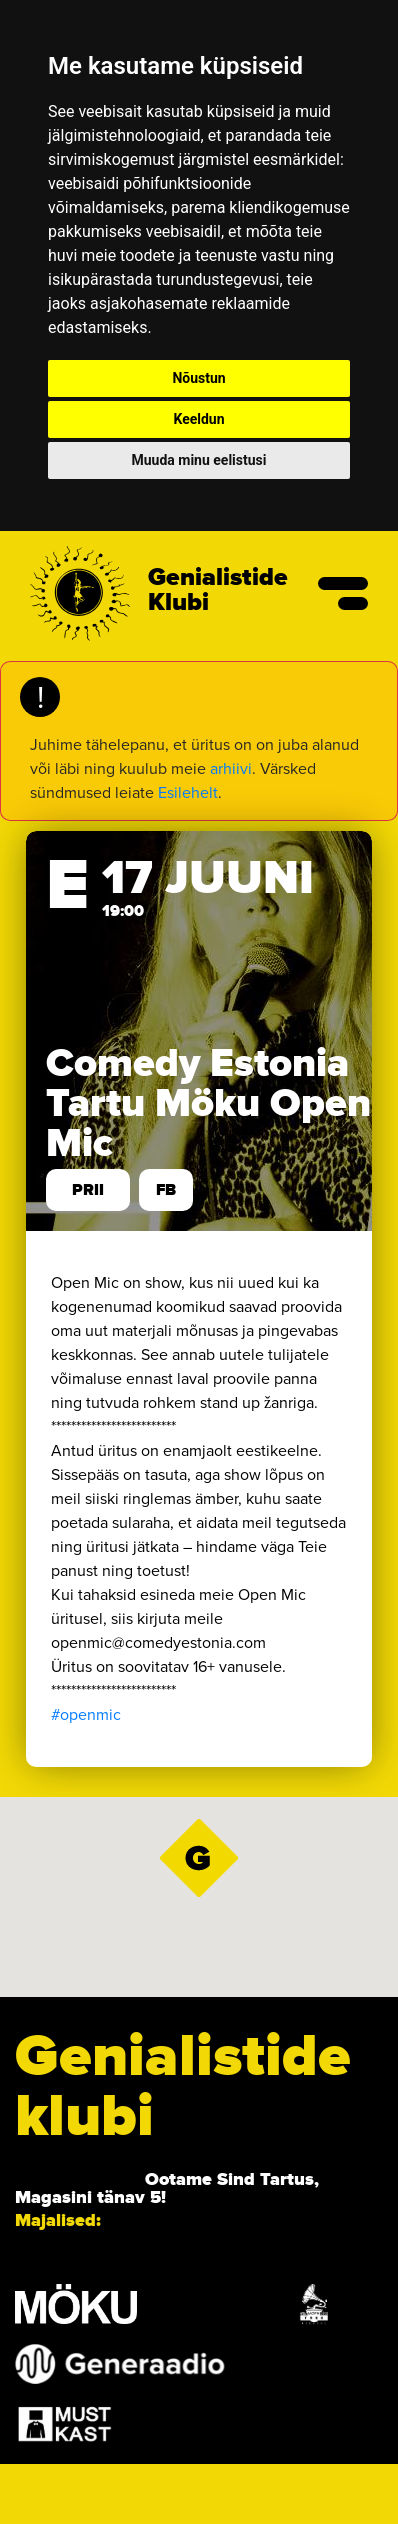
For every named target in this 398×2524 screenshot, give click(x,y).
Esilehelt (188, 792)
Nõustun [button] (198, 378)
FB (166, 1190)
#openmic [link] (86, 1714)
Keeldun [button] (198, 419)
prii (88, 1190)
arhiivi (231, 768)
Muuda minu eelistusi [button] (199, 460)
